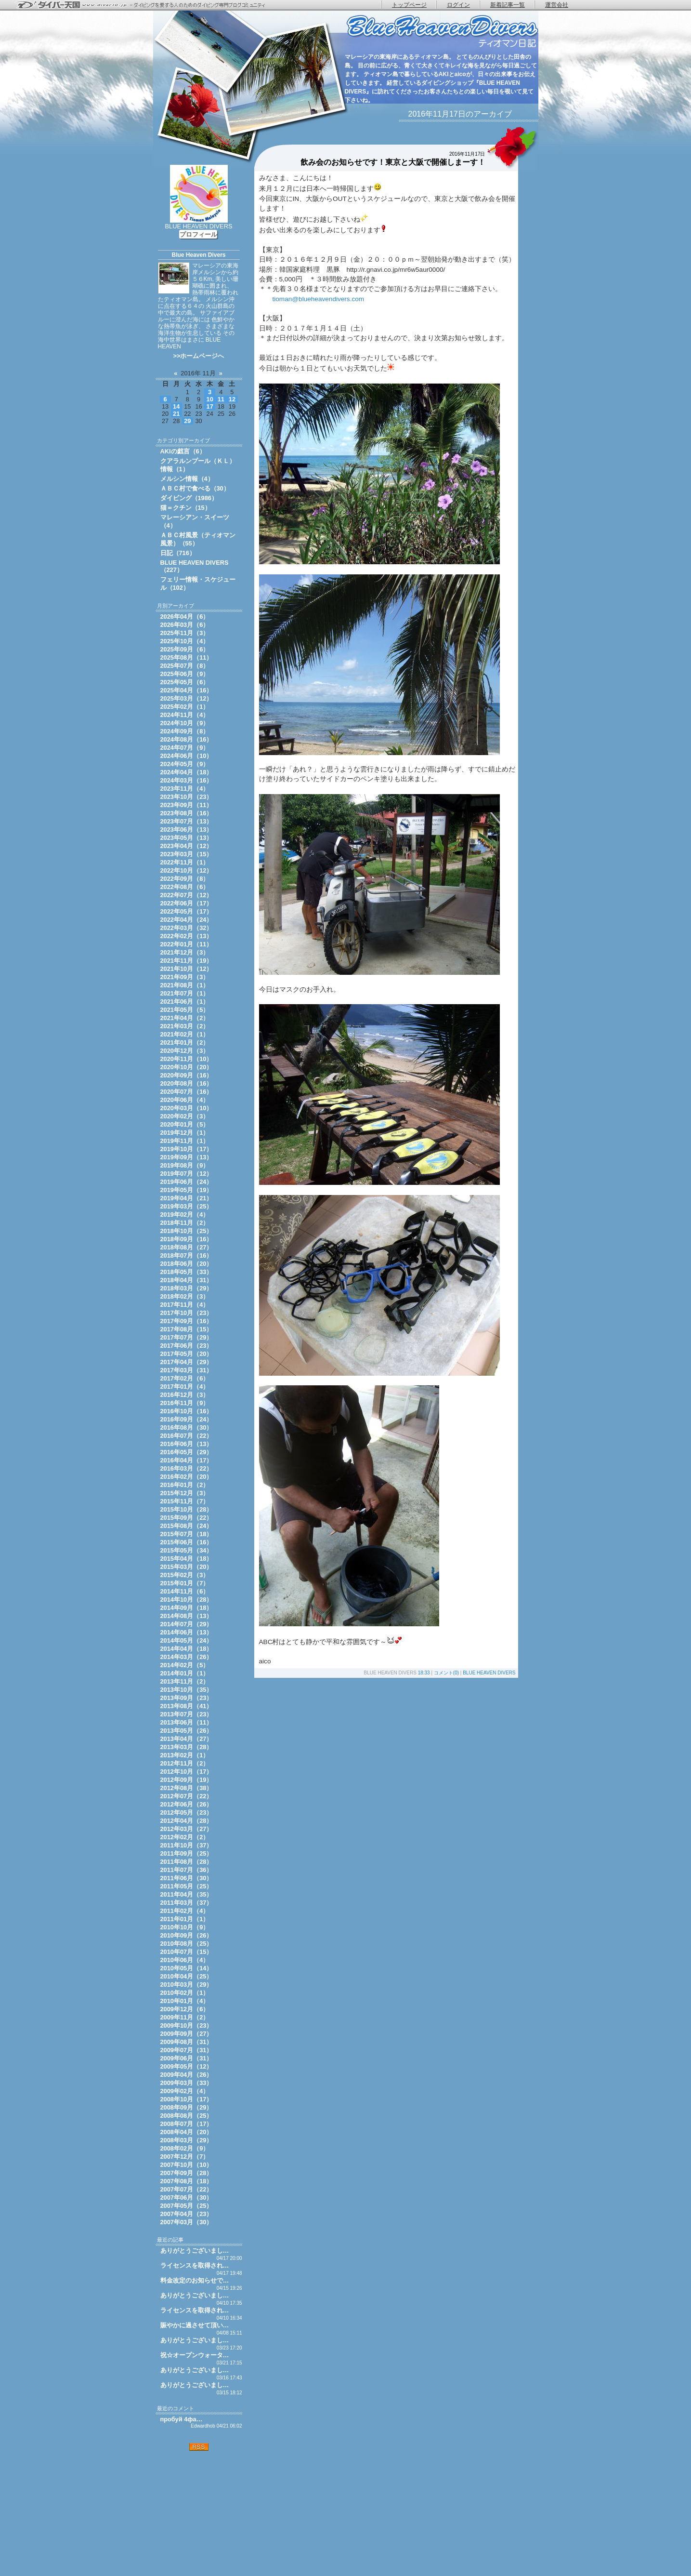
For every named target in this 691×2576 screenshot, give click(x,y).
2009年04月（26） (186, 2074)
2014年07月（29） (186, 1624)
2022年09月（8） (184, 878)
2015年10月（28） (186, 1509)
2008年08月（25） (186, 2115)
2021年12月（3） (184, 952)
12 (232, 399)
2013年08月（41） (186, 1706)
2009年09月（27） (186, 2033)
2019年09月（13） (186, 1157)
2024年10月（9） (184, 723)
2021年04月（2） (184, 1018)
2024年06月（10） (186, 755)
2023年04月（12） (186, 846)
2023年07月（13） (186, 821)
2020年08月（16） (186, 1083)
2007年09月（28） (186, 2173)
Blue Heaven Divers (198, 255)
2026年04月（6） (184, 616)
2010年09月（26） (186, 1935)
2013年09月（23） (186, 1697)
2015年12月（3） (184, 1493)
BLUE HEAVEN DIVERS (489, 1672)
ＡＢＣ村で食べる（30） (195, 488)
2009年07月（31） (186, 2050)
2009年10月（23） (186, 2025)
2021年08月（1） (184, 985)
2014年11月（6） (184, 1591)
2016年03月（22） (186, 1468)
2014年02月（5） (184, 1665)
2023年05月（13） (186, 837)
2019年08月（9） (184, 1165)
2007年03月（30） (186, 2222)
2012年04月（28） (186, 1820)
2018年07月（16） (186, 1255)
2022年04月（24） (186, 919)
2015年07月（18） (186, 1534)
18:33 (424, 1672)
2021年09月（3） (184, 977)
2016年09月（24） (186, 1419)
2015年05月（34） (186, 1550)
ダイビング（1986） (189, 498)
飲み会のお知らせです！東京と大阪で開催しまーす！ (392, 162)
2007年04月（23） (186, 2213)
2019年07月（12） (186, 1173)
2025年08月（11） (186, 657)
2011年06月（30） (186, 1878)
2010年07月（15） (186, 1951)
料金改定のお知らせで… (194, 2280)
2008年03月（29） (186, 2140)
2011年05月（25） (186, 1886)
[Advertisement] (199, 2513)
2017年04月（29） (186, 1362)
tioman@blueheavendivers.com (319, 299)
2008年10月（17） (186, 2099)
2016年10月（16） (186, 1411)
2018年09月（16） (186, 1239)
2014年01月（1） (184, 1673)
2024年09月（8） (184, 731)
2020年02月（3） (184, 1116)
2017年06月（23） (186, 1345)
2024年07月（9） (184, 747)
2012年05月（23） (186, 1812)
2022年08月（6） (184, 886)
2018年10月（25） (186, 1231)
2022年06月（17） (186, 903)
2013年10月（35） (186, 1689)
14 (176, 406)
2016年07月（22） (186, 1435)
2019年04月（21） (186, 1198)
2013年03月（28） (186, 1747)
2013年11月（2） (184, 1681)
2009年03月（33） (186, 2082)
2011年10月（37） (186, 1845)
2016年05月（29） (186, 1452)
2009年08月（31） (186, 2041)
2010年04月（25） (186, 1976)
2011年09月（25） (186, 1853)
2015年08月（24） (186, 1525)
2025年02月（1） (184, 706)
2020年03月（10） (186, 1108)
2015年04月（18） (186, 1558)
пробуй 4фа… (181, 2419)
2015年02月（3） (184, 1575)
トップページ (409, 4)
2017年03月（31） (186, 1370)
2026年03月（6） (184, 624)
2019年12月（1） (184, 1132)
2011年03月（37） (186, 1902)
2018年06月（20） (186, 1263)
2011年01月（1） (184, 1919)
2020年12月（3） (184, 1050)
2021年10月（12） (186, 968)
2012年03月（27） (186, 1828)
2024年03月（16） (186, 780)
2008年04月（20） (186, 2132)
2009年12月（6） (184, 2009)
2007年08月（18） (186, 2181)
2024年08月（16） (186, 739)
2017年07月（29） (186, 1337)
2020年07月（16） (186, 1091)
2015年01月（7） (184, 1583)
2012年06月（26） (186, 1804)
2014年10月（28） (186, 1599)
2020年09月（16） (186, 1075)
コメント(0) (446, 1672)
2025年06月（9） (184, 673)
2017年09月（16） (186, 1321)
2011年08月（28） (186, 1861)
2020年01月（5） (184, 1124)
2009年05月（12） (186, 2066)
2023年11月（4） (184, 788)
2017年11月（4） (184, 1304)
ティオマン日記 (442, 32)
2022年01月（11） (186, 944)
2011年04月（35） (186, 1894)
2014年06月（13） (186, 1632)
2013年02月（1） (184, 1755)
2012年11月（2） (184, 1763)
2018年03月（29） (186, 1288)
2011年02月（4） (184, 1910)
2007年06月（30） (186, 2197)
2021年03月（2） (184, 1026)
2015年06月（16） (186, 1542)
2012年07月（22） (186, 1796)
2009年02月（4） (184, 2091)
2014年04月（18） (186, 1648)
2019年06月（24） (186, 1181)
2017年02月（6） (184, 1378)
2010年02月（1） (184, 1992)
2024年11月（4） (184, 714)
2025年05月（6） (184, 682)
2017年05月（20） (186, 1353)
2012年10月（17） (186, 1771)
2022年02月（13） (186, 936)
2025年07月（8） (184, 665)
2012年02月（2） (184, 1837)
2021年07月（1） (184, 993)
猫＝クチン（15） (185, 507)
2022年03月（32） (186, 927)
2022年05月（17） (186, 911)
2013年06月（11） (186, 1722)
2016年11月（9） (184, 1403)
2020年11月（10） (186, 1058)
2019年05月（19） (186, 1190)
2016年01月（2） (184, 1484)
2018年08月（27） (186, 1247)
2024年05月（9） (184, 764)
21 (176, 413)
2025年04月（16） (186, 690)
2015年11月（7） (184, 1501)
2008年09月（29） (186, 2107)
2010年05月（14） (186, 1968)
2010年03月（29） (186, 1984)
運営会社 (556, 4)
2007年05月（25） (186, 2205)
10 (210, 399)
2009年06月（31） (186, 2058)
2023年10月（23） (186, 796)
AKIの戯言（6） (183, 451)
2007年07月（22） (186, 2189)
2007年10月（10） (186, 2164)
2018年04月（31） (186, 1280)
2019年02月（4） (184, 1214)
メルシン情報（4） (187, 478)
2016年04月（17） (186, 1460)
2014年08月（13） (186, 1616)
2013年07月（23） (186, 1714)
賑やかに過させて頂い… (194, 2325)
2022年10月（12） (186, 870)
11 (221, 399)
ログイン (458, 4)
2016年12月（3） (184, 1394)
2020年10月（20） (186, 1067)
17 (210, 406)
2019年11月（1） (184, 1140)
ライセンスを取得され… (194, 2265)
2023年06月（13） (186, 829)
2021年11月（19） (186, 960)
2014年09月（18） (186, 1607)
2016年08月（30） (186, 1427)
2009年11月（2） (184, 2017)
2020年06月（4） (184, 1099)
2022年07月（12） (186, 895)
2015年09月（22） (186, 1517)
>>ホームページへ (198, 355)
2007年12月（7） (184, 2156)
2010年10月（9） (184, 1927)
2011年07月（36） (186, 1869)
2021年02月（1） (184, 1034)
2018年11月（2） (184, 1222)
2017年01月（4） (184, 1386)
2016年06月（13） (186, 1443)
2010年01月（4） (184, 2001)
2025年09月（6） (184, 649)
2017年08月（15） (186, 1329)
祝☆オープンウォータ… (194, 2355)
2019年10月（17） (186, 1149)
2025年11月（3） (184, 633)
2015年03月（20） (186, 1566)
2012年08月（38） (186, 1788)
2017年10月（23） (186, 1312)
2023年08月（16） (186, 813)
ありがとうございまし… (194, 2250)
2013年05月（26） (186, 1730)
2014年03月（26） (186, 1656)
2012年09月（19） (186, 1779)
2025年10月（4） (184, 641)
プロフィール (198, 234)
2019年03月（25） (186, 1206)
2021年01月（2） (184, 1042)
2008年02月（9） (184, 2148)
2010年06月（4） (184, 1960)
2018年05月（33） (186, 1271)
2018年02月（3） (184, 1296)
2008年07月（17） (186, 2123)
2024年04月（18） (186, 772)
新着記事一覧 (507, 4)
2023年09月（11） (186, 805)
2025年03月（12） (186, 698)
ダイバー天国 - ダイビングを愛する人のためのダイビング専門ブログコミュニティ (146, 5)
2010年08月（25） (186, 1943)
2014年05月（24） (186, 1640)
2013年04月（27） (186, 1738)
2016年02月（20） (186, 1476)
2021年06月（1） (184, 1001)
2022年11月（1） (184, 862)
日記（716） (178, 553)
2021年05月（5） (184, 1009)
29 (187, 421)
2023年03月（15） (186, 854)
